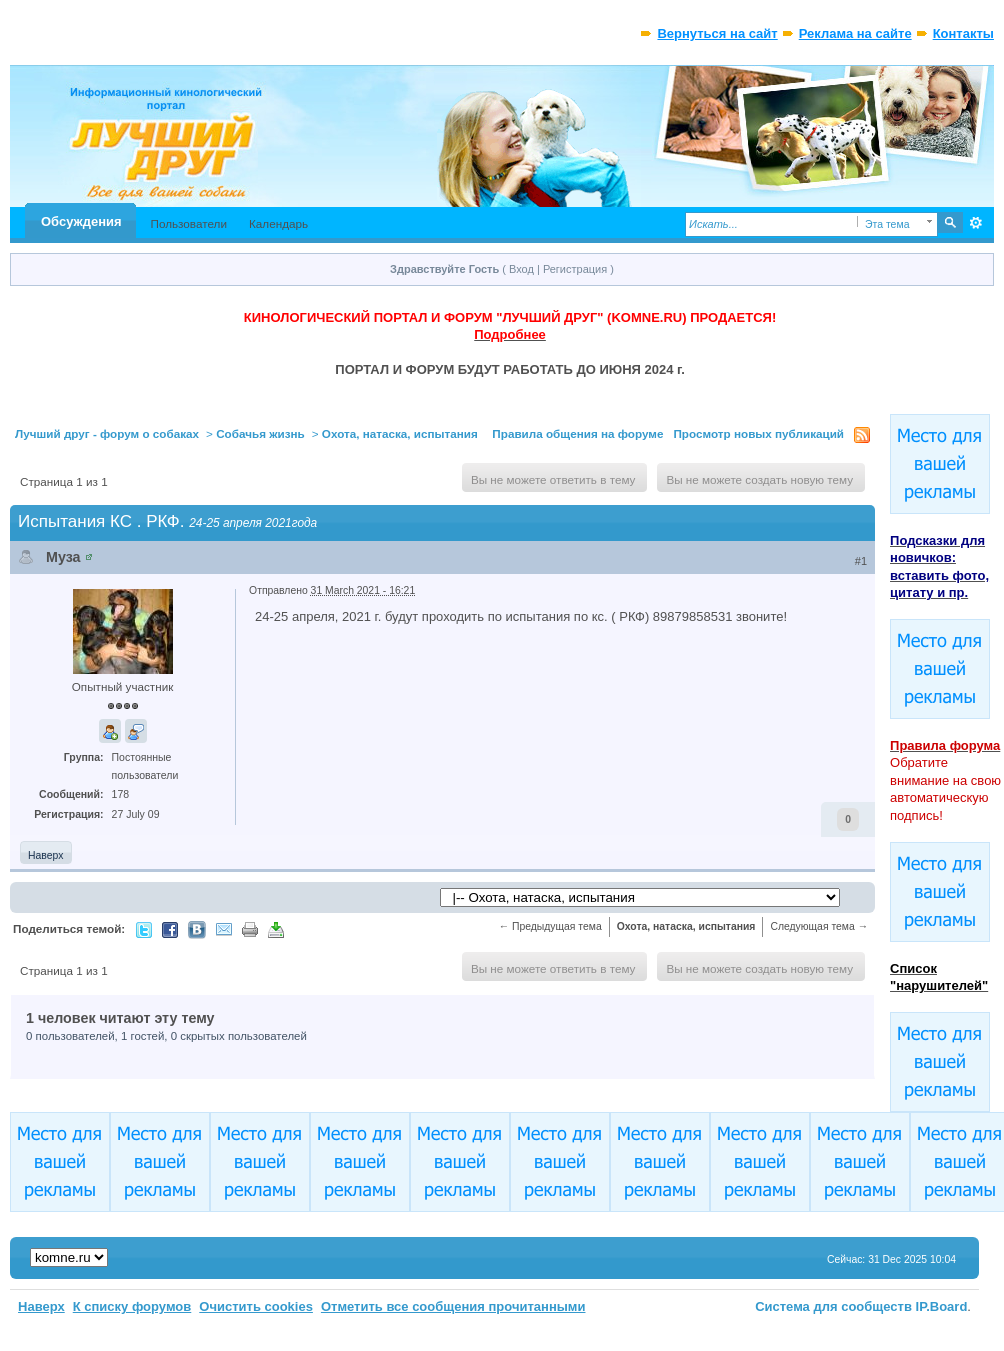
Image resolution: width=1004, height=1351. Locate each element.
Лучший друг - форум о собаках (107, 433)
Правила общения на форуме (577, 433)
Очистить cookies (256, 1306)
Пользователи (188, 223)
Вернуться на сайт (717, 33)
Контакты (963, 33)
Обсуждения (81, 221)
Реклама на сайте (855, 33)
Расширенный (976, 223)
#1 (861, 561)
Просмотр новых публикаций (758, 433)
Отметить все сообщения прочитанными (453, 1306)
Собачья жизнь (260, 433)
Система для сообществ (833, 1306)
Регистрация (575, 269)
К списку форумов (132, 1306)
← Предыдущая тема (550, 926)
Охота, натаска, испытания (400, 433)
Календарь (278, 223)
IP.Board (942, 1306)
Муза (63, 557)
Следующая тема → (819, 926)
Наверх (45, 855)
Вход (521, 269)
